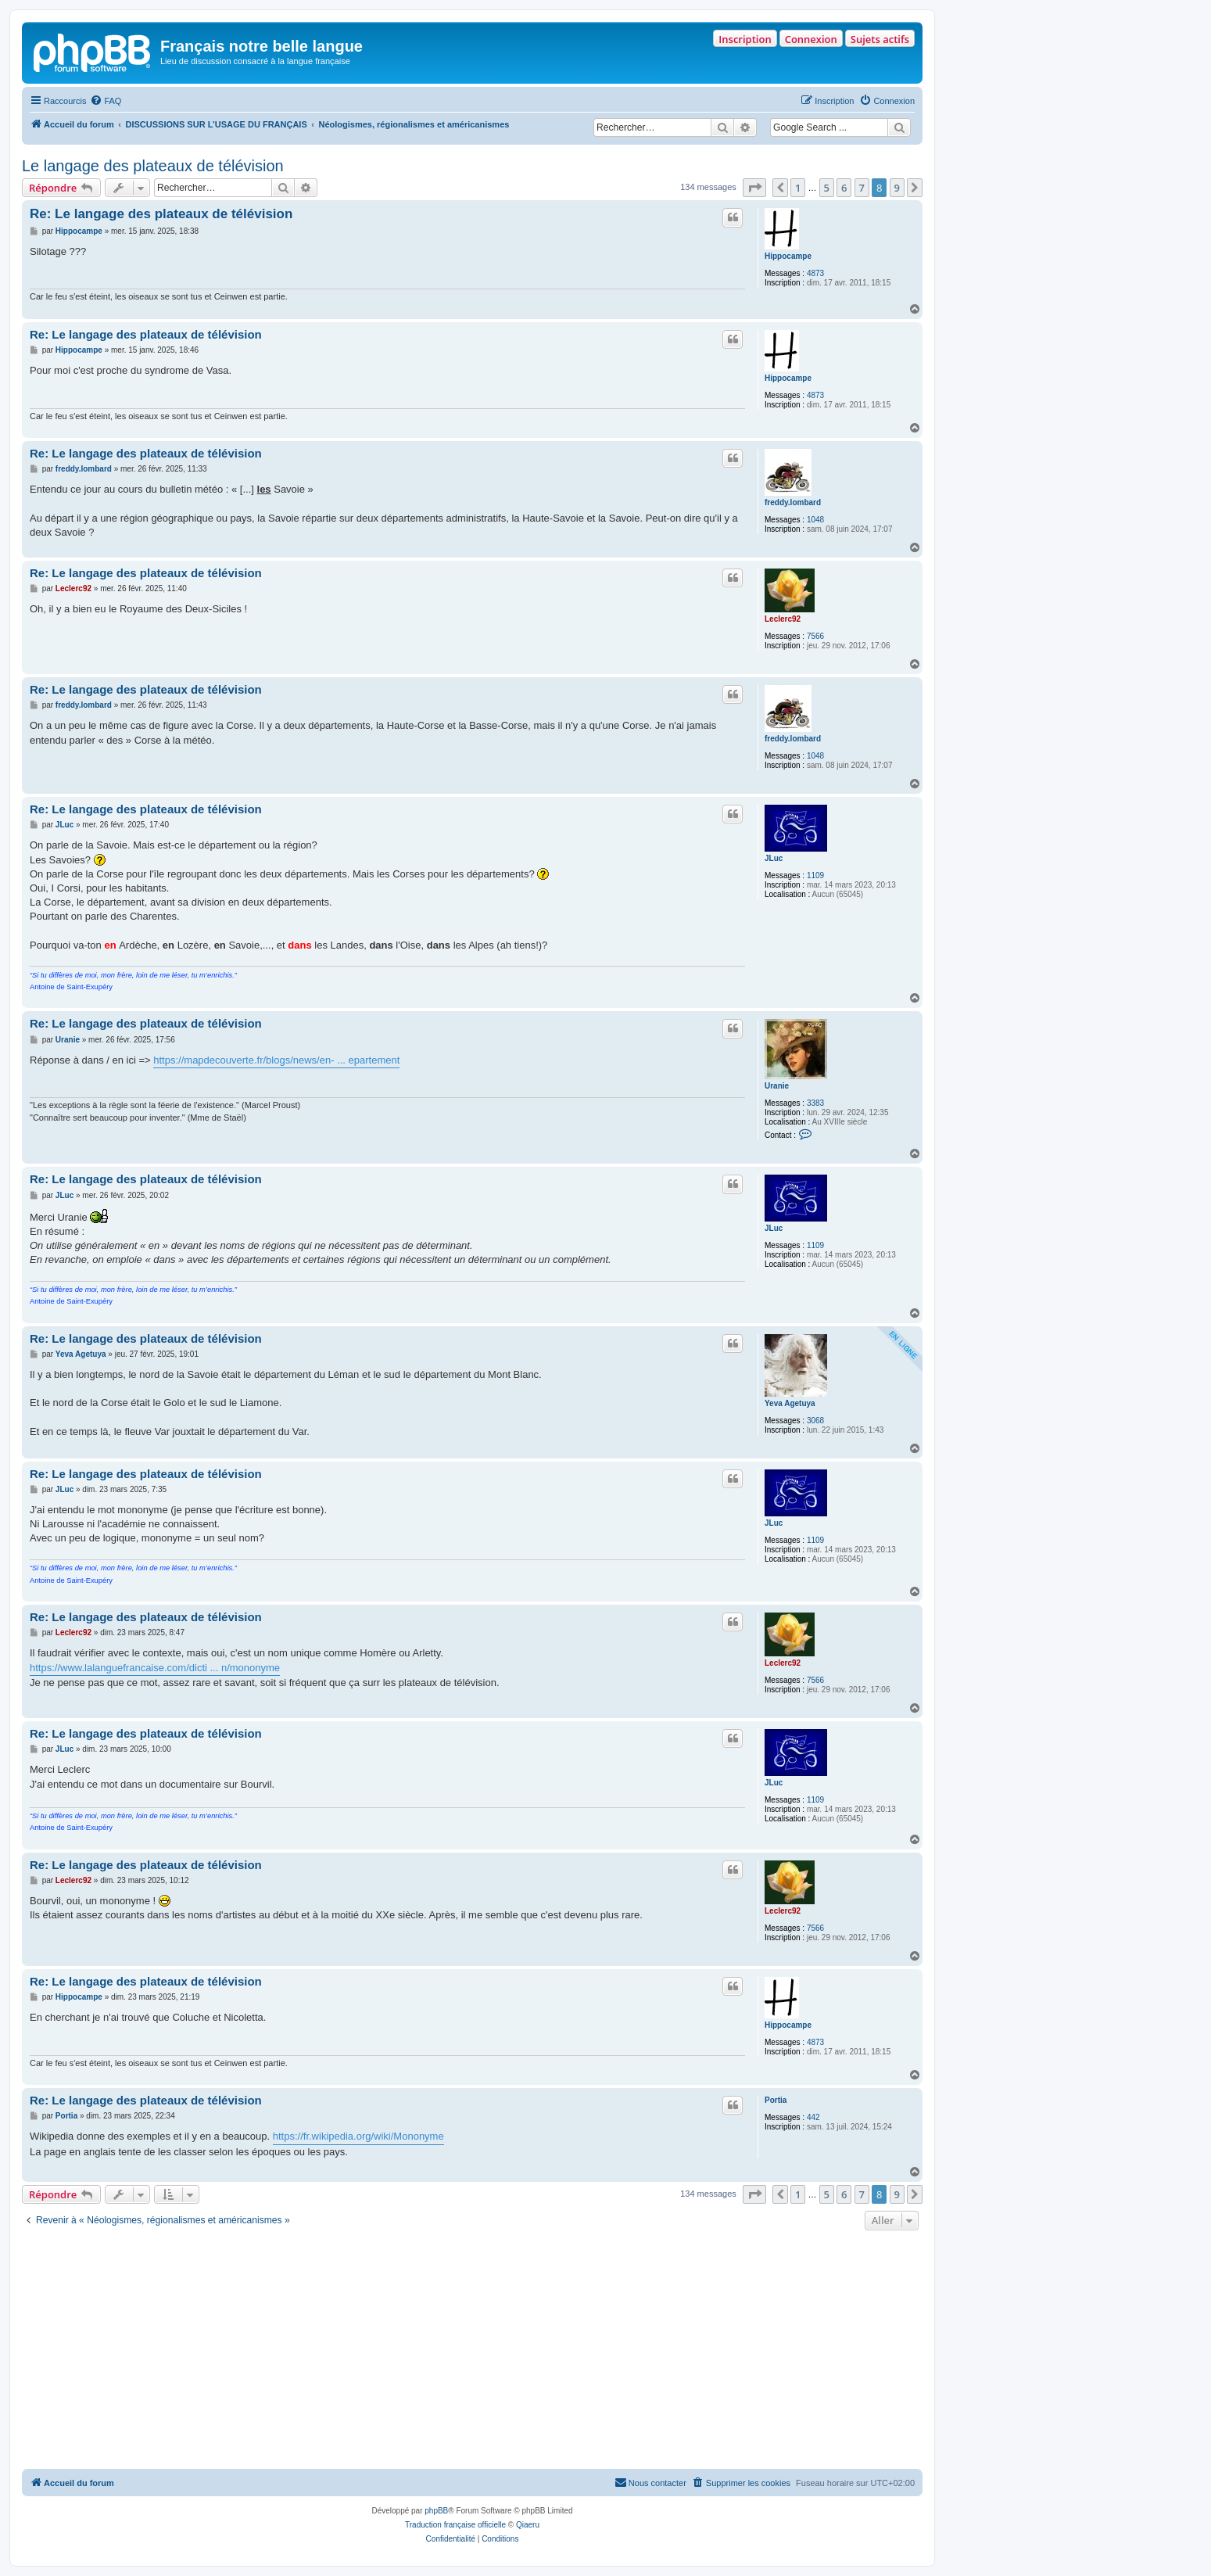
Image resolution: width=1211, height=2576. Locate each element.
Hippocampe (788, 256)
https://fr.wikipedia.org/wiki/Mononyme (358, 2136)
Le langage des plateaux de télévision (153, 165)
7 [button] (862, 188)
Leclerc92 (783, 619)
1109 (815, 875)
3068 (815, 1420)
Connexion (811, 39)
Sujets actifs (880, 39)
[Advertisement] (472, 2351)
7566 (815, 636)
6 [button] (844, 188)
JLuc (774, 858)
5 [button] (826, 188)
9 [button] (897, 188)
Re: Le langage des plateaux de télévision (161, 213)
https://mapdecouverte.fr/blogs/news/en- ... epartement (276, 1060)
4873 (815, 273)
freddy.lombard (793, 502)
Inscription (744, 39)
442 (813, 2117)
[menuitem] (105, 100)
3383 (815, 1103)
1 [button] (798, 188)
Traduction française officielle (455, 2524)
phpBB (436, 2510)
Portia (775, 2100)
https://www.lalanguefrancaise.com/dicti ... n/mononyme (155, 1668)
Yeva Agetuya (790, 1403)
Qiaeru (527, 2524)
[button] (754, 187)
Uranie (777, 1086)
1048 (815, 519)
